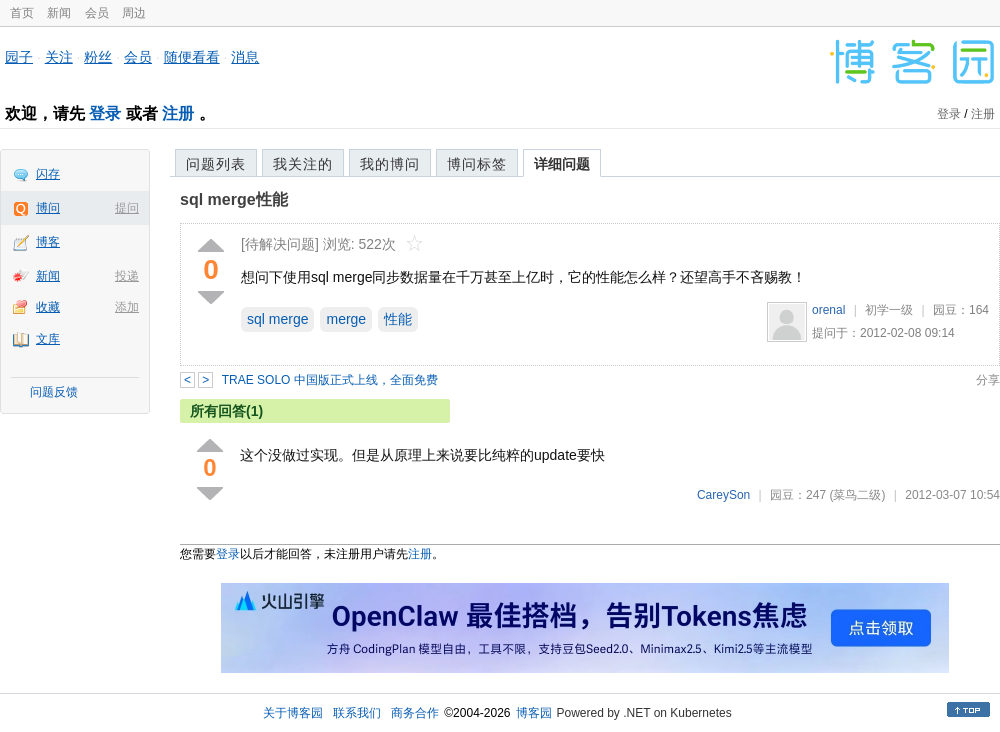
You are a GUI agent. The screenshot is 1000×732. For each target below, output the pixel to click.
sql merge (277, 319)
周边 (134, 13)
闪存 (48, 174)
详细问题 (562, 164)
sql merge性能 (234, 199)
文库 (48, 339)
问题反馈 (54, 392)
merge (346, 319)
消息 (245, 57)
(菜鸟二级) (857, 495)
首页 (22, 13)
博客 (48, 242)
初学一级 (889, 310)
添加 (127, 307)
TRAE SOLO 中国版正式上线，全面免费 (330, 380)
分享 (988, 380)
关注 (59, 57)
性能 (398, 319)
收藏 (48, 307)
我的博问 (390, 164)
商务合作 (415, 713)
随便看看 (192, 57)
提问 (127, 208)
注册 (178, 113)
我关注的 (303, 164)
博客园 (534, 713)
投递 (127, 276)
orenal (828, 310)
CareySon (723, 495)
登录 (105, 113)
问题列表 (216, 164)
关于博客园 (293, 713)
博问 (48, 208)
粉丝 (98, 57)
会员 (97, 13)
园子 (19, 57)
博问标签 (477, 164)
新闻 (59, 13)
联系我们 (357, 713)
